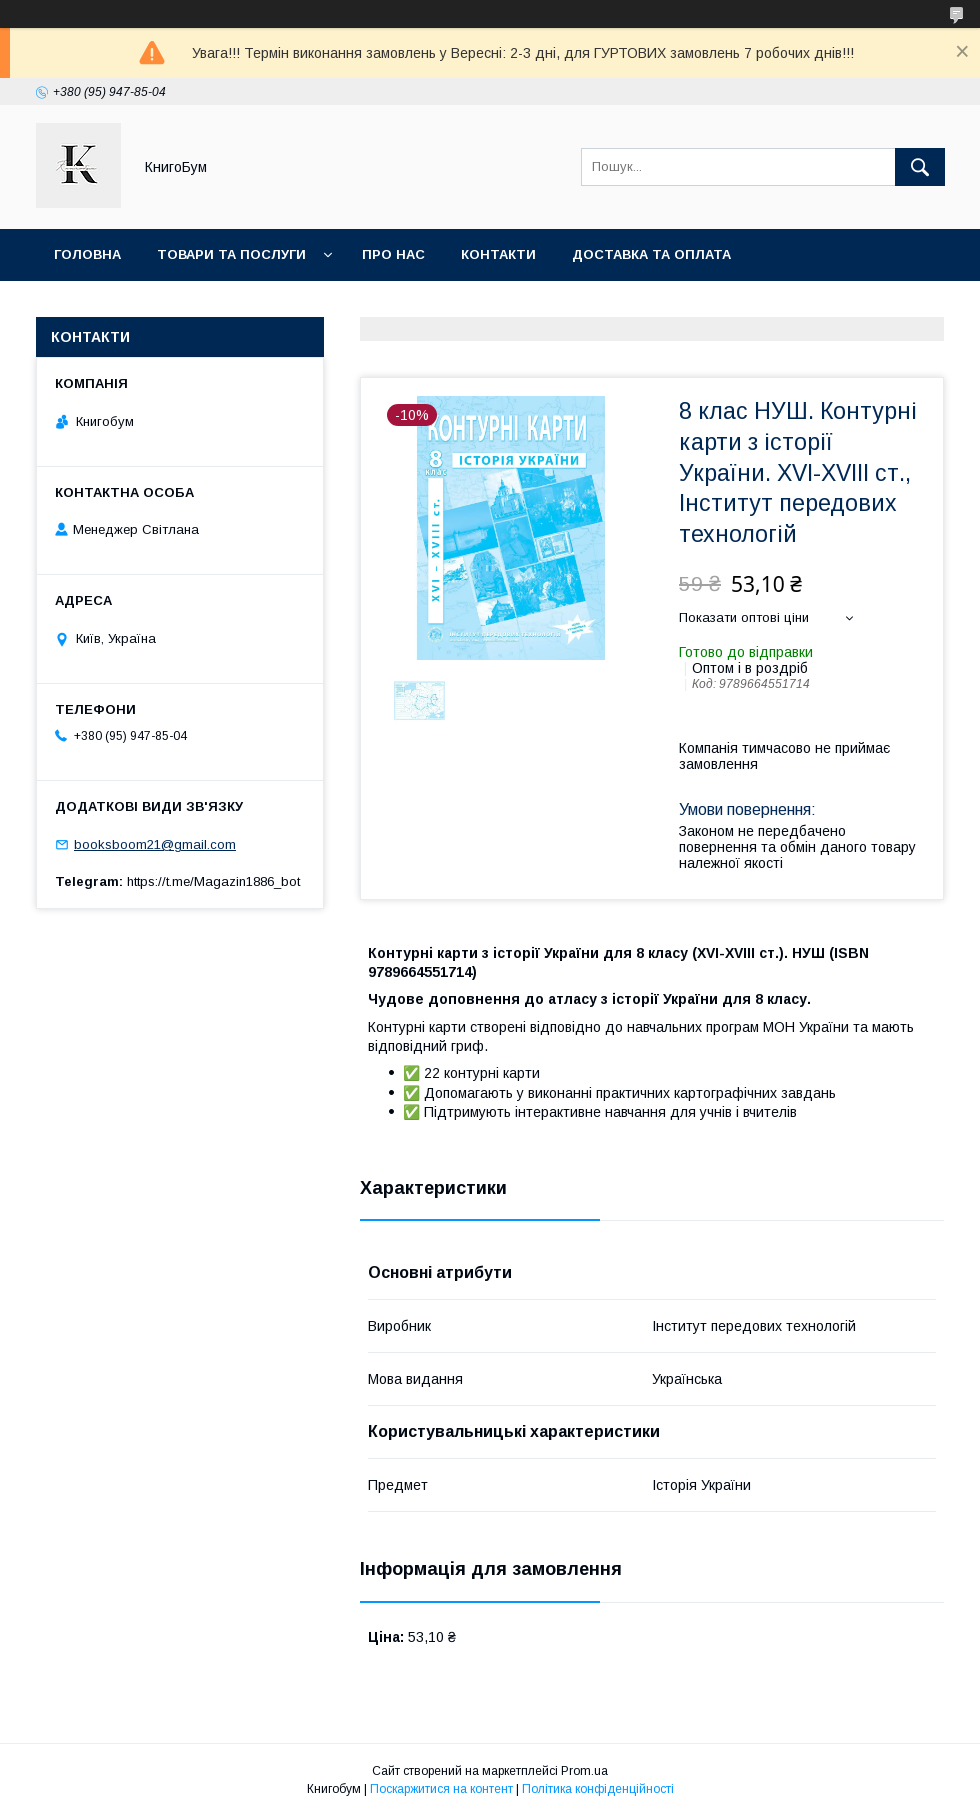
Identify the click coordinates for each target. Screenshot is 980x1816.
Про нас (393, 254)
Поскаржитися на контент (441, 1789)
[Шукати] (920, 167)
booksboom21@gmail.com (155, 844)
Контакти (498, 254)
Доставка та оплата (651, 254)
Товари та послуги (231, 254)
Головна (87, 254)
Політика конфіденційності (598, 1789)
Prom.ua (584, 1771)
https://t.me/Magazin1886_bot (213, 881)
